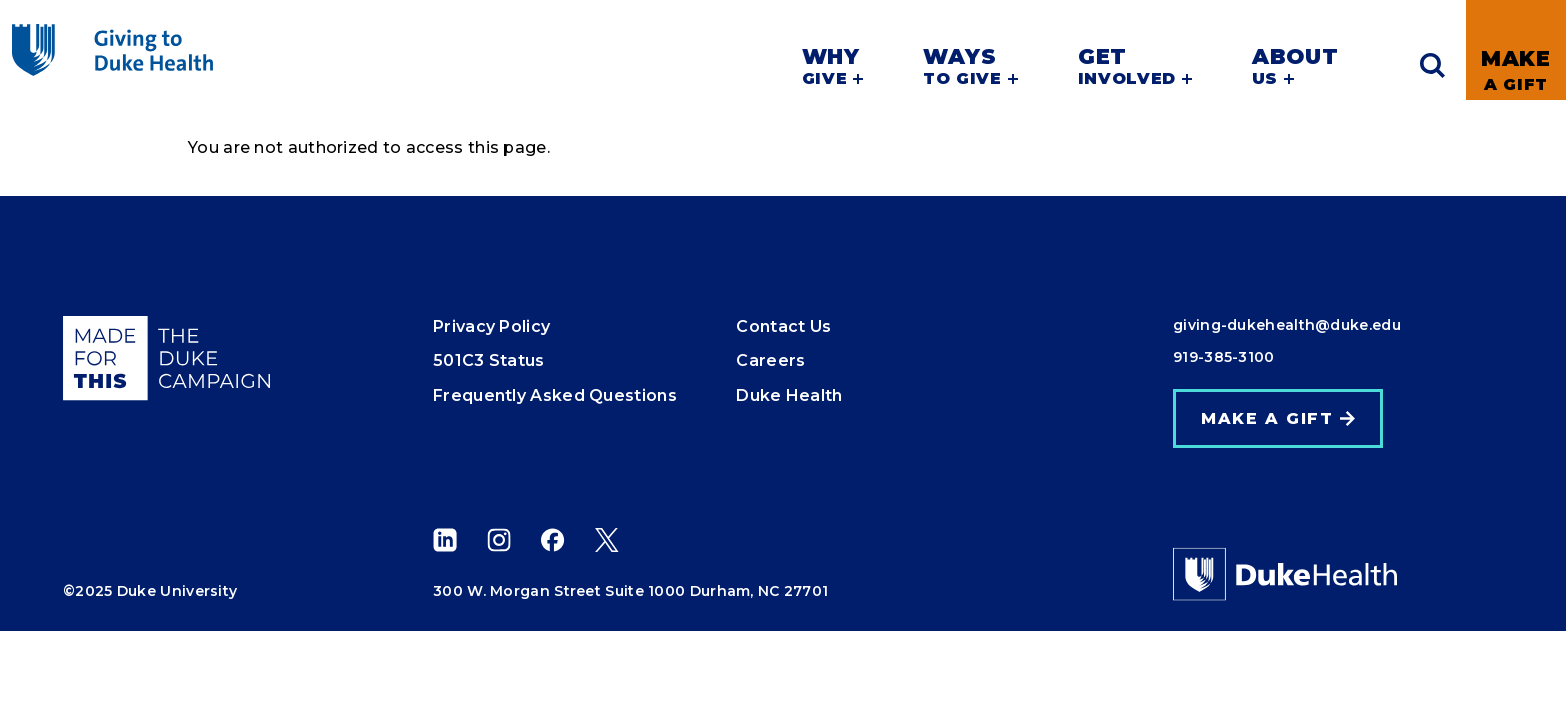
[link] (1516, 50)
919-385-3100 (1224, 357)
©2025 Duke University (150, 591)
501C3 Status (489, 360)
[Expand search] (1432, 65)
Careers (770, 360)
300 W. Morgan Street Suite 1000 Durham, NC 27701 (630, 591)
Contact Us (783, 326)
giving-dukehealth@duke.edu (1287, 325)
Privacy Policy (491, 326)
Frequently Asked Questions (555, 395)
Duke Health (789, 395)
